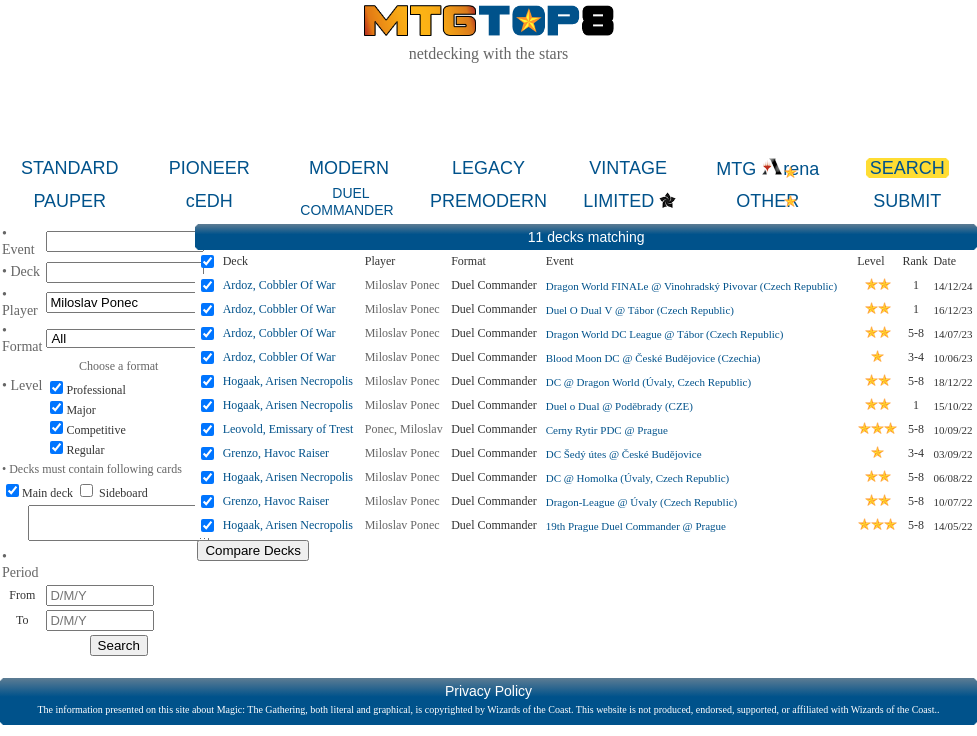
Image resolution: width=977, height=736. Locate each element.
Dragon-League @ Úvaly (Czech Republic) (642, 502)
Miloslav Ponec (402, 285)
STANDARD (70, 168)
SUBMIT (907, 201)
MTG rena (767, 169)
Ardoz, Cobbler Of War (279, 285)
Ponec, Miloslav (404, 429)
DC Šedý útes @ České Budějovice (624, 454)
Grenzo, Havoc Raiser (276, 453)
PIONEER (209, 168)
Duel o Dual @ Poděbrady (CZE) (619, 406)
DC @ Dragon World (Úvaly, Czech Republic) (648, 382)
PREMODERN (488, 201)
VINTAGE (628, 168)
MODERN (349, 168)
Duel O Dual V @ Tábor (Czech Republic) (640, 310)
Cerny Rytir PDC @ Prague (607, 430)
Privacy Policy (488, 697)
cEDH (209, 201)
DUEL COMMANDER (346, 201)
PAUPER (69, 201)
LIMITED (618, 201)
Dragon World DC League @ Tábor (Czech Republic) (665, 334)
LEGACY (488, 168)
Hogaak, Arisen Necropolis (288, 381)
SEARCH (907, 168)
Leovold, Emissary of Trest (288, 429)
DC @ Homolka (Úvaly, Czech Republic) (638, 478)
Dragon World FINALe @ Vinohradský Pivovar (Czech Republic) (691, 286)
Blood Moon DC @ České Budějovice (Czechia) (653, 358)
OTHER (767, 201)
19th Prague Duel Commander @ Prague (636, 526)
